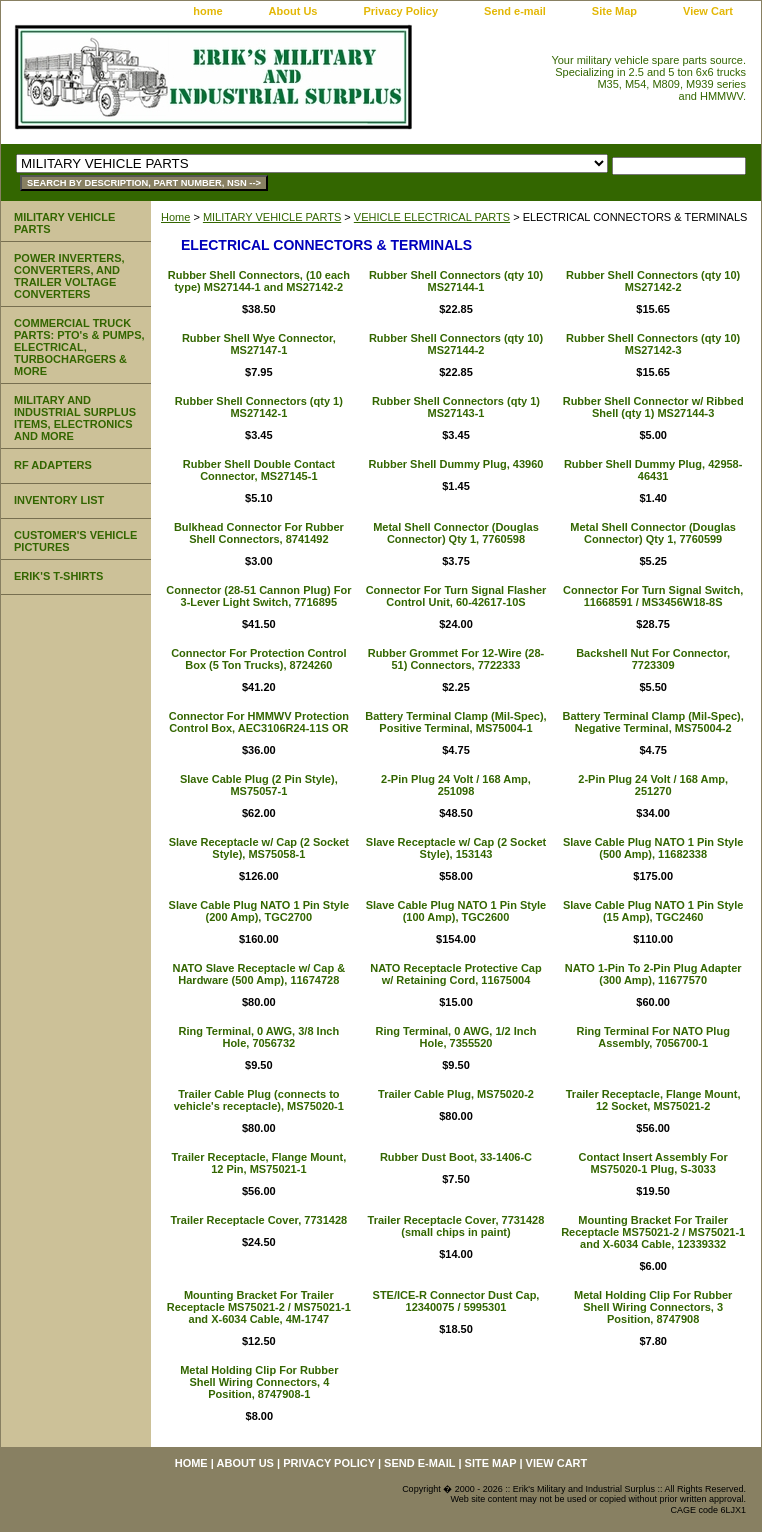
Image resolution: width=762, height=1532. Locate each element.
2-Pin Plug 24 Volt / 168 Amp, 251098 (456, 785)
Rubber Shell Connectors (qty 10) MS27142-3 (653, 344)
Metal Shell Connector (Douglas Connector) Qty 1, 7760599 (653, 533)
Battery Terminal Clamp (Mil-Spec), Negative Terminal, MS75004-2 (652, 722)
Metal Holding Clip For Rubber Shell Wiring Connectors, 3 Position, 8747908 (653, 1307)
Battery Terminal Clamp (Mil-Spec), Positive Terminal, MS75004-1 (455, 722)
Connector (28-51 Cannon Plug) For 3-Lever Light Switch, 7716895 (258, 596)
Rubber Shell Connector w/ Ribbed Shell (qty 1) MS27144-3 (653, 407)
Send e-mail (515, 11)
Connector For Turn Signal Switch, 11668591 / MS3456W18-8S (653, 596)
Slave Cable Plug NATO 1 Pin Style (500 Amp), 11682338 (653, 848)
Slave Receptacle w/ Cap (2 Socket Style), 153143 (456, 848)
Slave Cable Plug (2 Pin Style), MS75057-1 (259, 785)
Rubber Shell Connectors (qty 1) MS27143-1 (456, 407)
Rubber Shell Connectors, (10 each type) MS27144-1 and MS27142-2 (259, 281)
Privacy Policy (400, 11)
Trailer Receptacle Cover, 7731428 (258, 1220)
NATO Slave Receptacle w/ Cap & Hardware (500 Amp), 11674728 (259, 974)
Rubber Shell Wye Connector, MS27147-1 (259, 344)
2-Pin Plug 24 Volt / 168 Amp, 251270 (653, 785)
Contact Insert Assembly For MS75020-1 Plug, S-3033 (652, 1163)
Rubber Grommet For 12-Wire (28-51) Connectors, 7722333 (456, 659)
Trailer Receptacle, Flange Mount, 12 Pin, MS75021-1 (258, 1163)
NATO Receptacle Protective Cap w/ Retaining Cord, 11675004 (455, 974)
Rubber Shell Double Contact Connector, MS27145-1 (259, 470)
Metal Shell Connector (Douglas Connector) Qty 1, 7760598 (456, 533)
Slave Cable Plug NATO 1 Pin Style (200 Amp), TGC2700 (259, 911)
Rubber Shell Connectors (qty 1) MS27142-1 (259, 407)
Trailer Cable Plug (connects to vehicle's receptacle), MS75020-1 (259, 1100)
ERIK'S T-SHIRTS (58, 576)
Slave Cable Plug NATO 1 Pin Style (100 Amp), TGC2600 (456, 911)
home (207, 11)
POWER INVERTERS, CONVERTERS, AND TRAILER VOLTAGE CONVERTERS (69, 276)
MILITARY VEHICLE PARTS (272, 217)
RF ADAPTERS (53, 465)
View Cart (708, 11)
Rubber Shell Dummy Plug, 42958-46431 (653, 470)
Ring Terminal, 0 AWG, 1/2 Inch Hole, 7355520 (456, 1037)
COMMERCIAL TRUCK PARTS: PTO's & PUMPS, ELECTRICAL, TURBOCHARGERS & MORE (79, 347)
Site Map (614, 11)
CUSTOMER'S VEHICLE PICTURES (75, 541)
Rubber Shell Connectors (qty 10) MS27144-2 (456, 344)
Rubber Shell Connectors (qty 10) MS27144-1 (456, 281)
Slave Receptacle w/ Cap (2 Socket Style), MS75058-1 (259, 848)
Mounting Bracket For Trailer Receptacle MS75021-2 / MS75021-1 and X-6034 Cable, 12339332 (653, 1232)
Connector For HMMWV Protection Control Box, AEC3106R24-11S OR (259, 722)
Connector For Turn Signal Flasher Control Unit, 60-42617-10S (456, 596)
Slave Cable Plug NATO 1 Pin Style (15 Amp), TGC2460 (653, 911)
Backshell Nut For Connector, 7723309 (653, 659)
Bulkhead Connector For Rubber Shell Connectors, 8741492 (259, 533)
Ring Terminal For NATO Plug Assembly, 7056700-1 (652, 1037)
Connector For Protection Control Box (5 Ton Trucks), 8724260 (258, 659)
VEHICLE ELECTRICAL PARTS (432, 217)
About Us (293, 11)
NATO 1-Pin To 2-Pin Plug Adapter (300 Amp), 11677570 (653, 974)
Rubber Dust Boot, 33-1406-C (456, 1157)
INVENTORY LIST (59, 500)
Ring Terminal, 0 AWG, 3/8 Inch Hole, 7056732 (258, 1037)
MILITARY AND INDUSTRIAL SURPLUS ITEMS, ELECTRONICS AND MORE (75, 418)
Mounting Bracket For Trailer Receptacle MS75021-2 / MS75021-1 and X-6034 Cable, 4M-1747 (259, 1307)
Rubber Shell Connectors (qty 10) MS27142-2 (653, 281)
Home (175, 217)
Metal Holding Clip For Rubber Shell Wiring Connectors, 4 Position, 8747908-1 (259, 1382)
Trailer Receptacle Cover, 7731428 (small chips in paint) (456, 1226)
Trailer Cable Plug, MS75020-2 (456, 1094)
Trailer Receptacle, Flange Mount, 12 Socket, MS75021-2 (653, 1100)
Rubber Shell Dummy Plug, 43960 (456, 464)
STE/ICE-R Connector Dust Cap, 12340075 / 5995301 (456, 1301)
